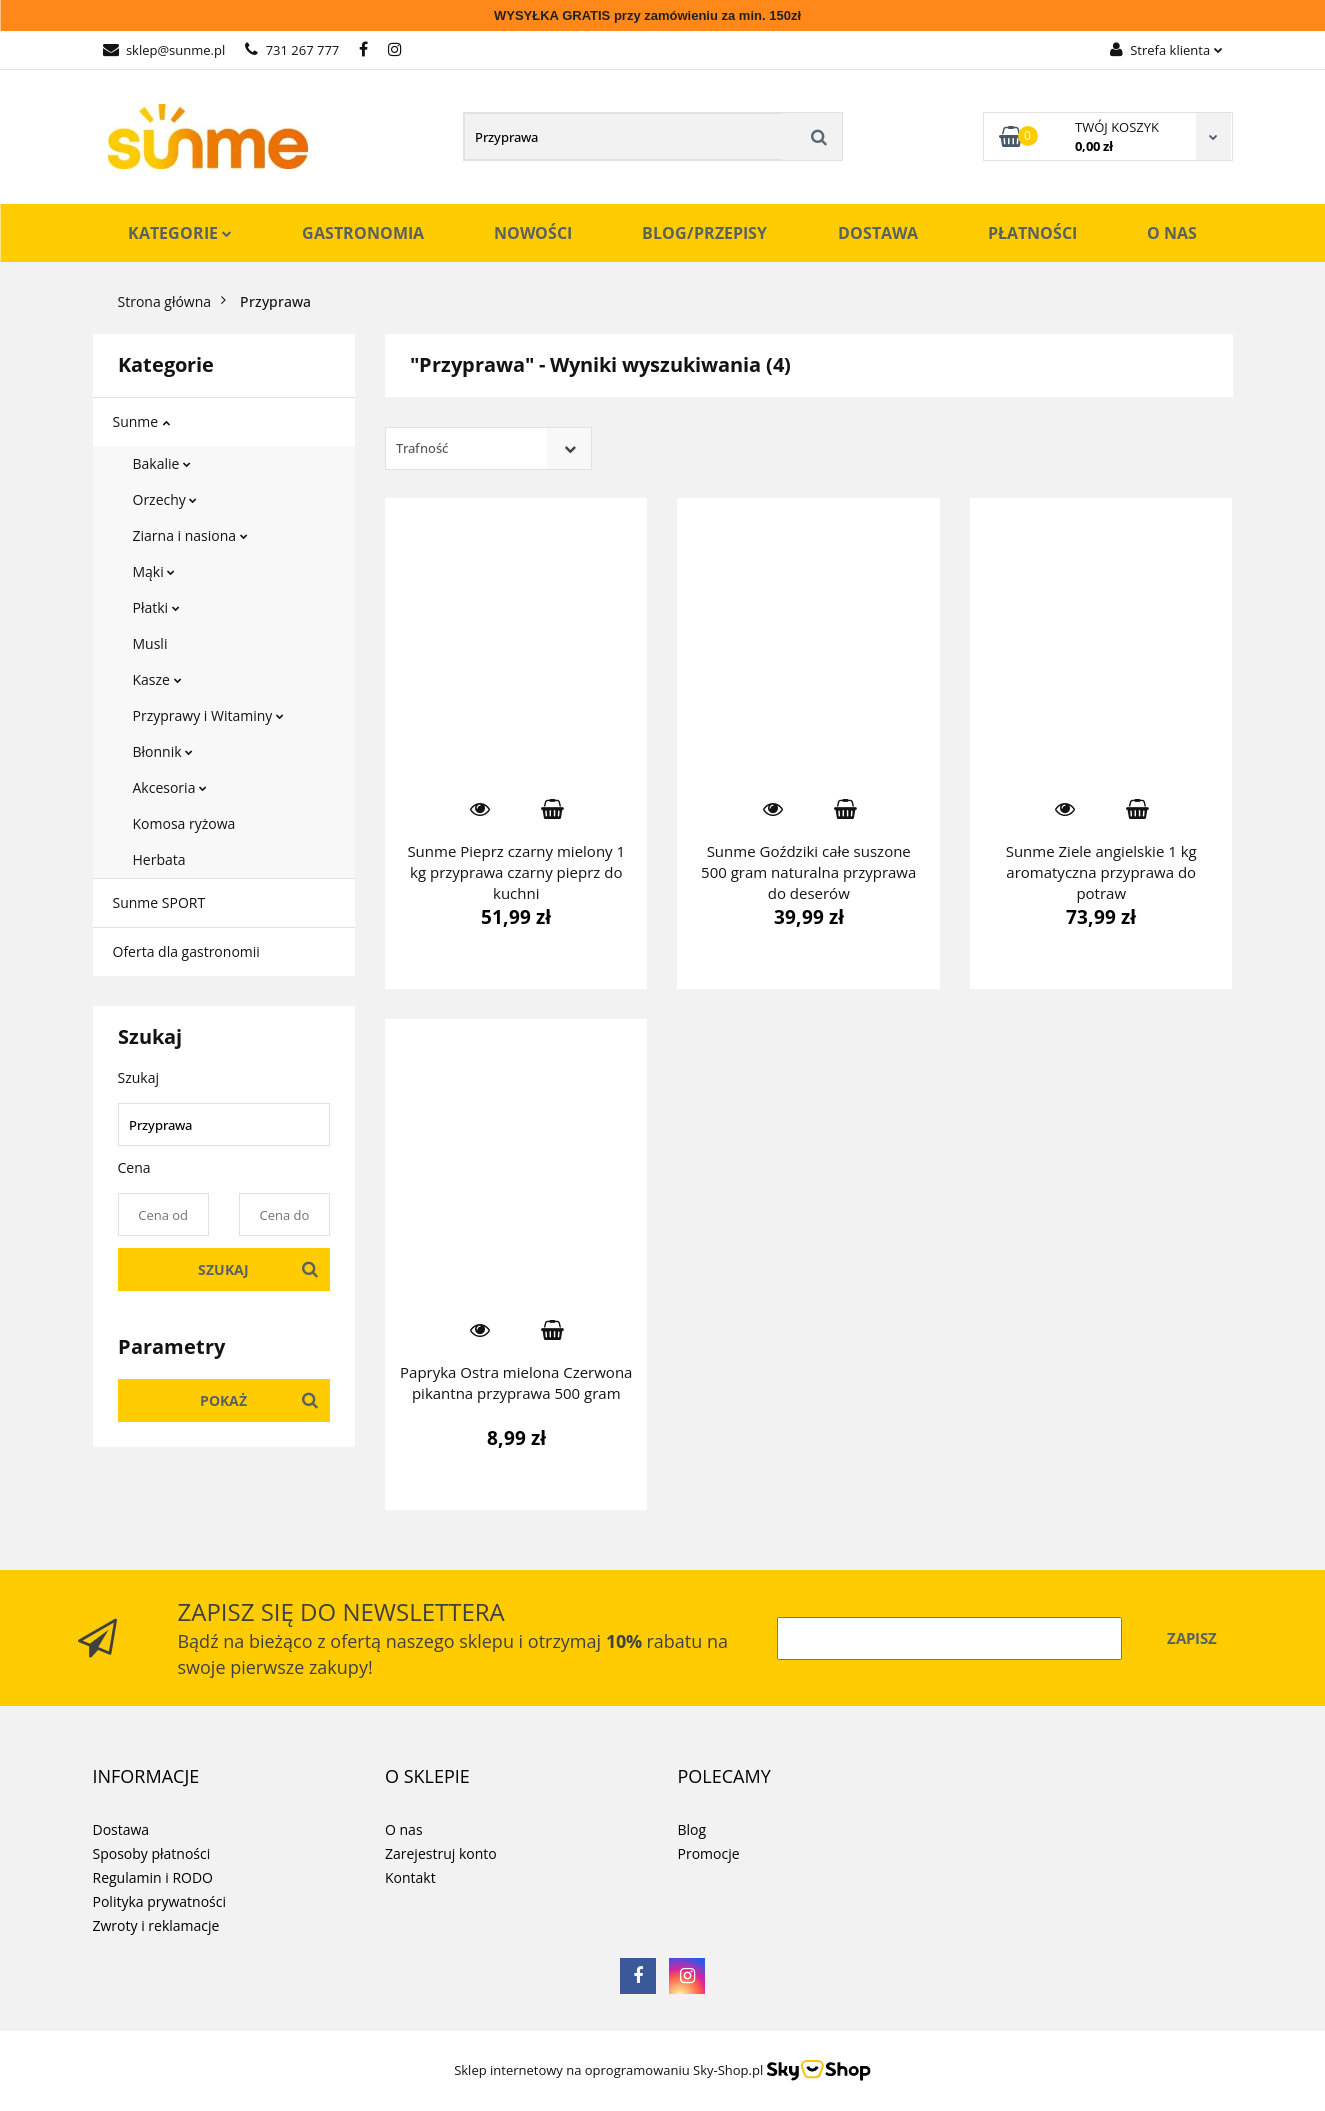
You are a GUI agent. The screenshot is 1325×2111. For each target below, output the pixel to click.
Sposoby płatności (152, 1853)
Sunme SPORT (159, 902)
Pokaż (223, 1400)
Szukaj (223, 1269)
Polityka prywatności (160, 1901)
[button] (146, 1777)
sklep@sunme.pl (164, 50)
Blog (692, 1829)
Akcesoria (170, 787)
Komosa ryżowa (184, 823)
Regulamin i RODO (153, 1877)
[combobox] (488, 448)
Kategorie (180, 233)
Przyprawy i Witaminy (208, 715)
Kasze (157, 679)
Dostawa (878, 233)
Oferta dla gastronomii (186, 951)
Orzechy (165, 499)
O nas (1172, 233)
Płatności (1032, 233)
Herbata (159, 859)
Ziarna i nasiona (190, 535)
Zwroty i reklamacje (156, 1925)
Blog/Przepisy (704, 233)
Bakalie (162, 463)
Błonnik (163, 751)
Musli (150, 643)
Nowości (533, 233)
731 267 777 (292, 50)
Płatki (156, 607)
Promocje (709, 1853)
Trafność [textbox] (422, 448)
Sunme (141, 421)
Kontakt (410, 1877)
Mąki (154, 571)
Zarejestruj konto (441, 1853)
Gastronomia (363, 233)
